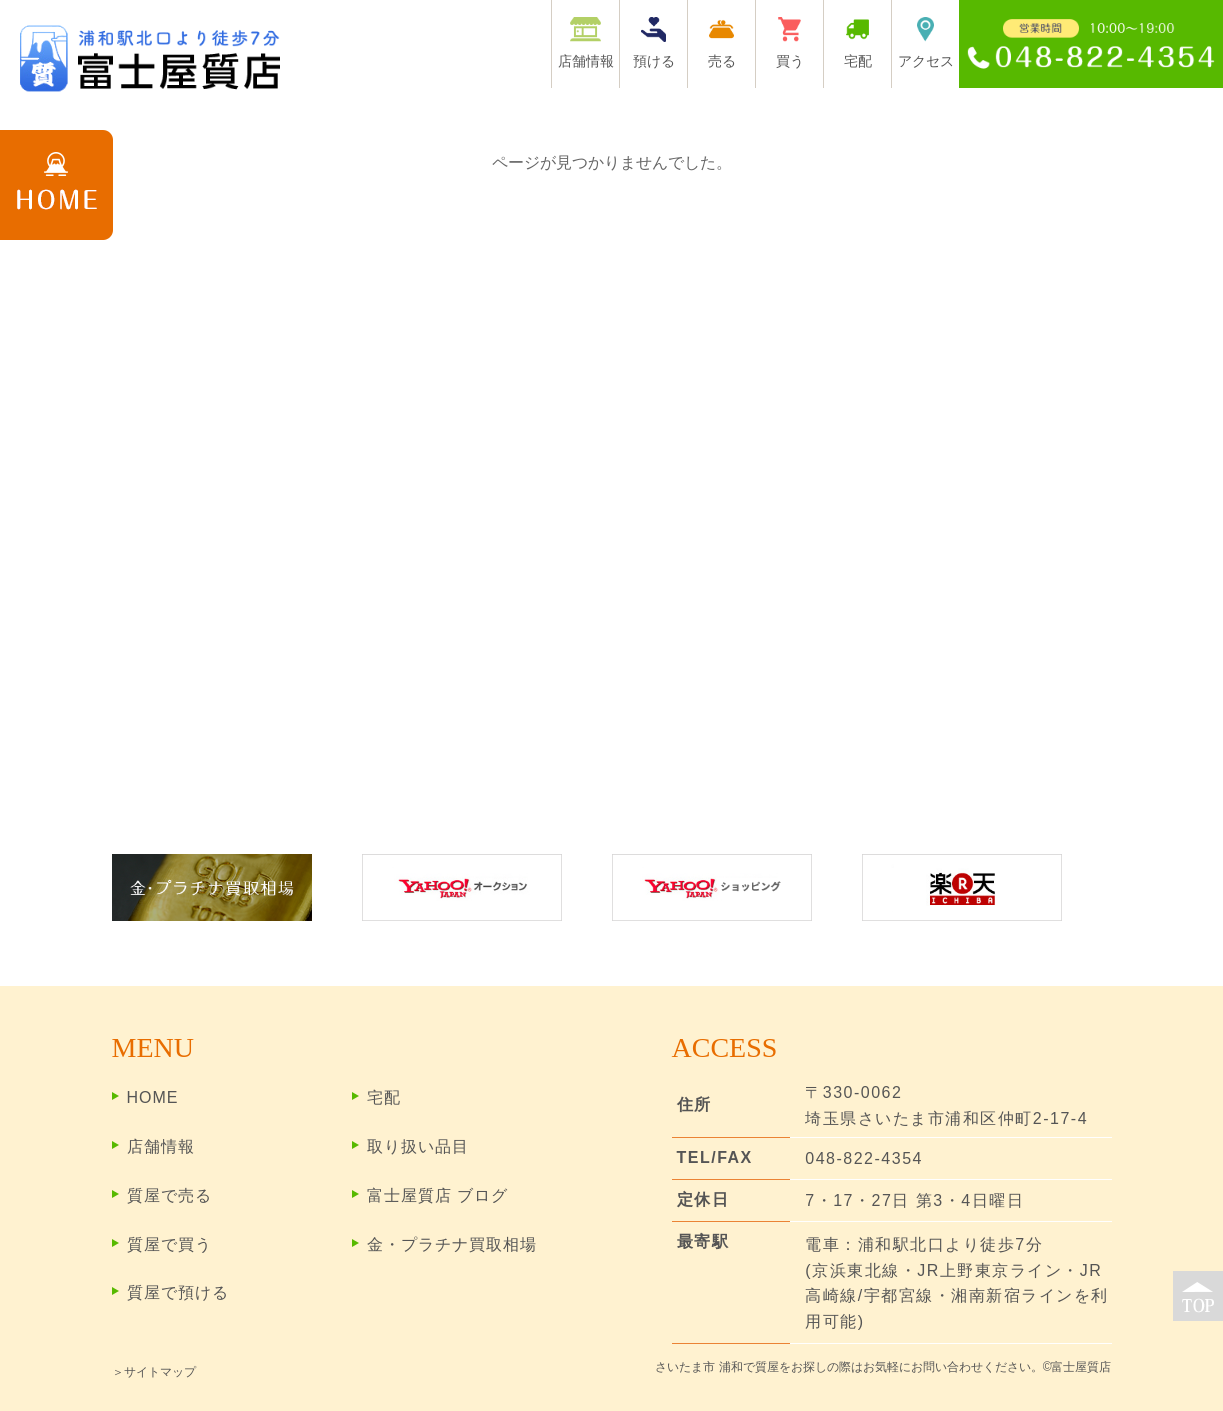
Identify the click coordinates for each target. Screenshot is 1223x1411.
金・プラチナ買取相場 (452, 1244)
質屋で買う (169, 1244)
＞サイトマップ (154, 1372)
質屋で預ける (178, 1292)
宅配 (384, 1097)
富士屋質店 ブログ (437, 1195)
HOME (153, 1097)
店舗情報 (161, 1146)
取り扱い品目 (418, 1146)
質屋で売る (169, 1195)
